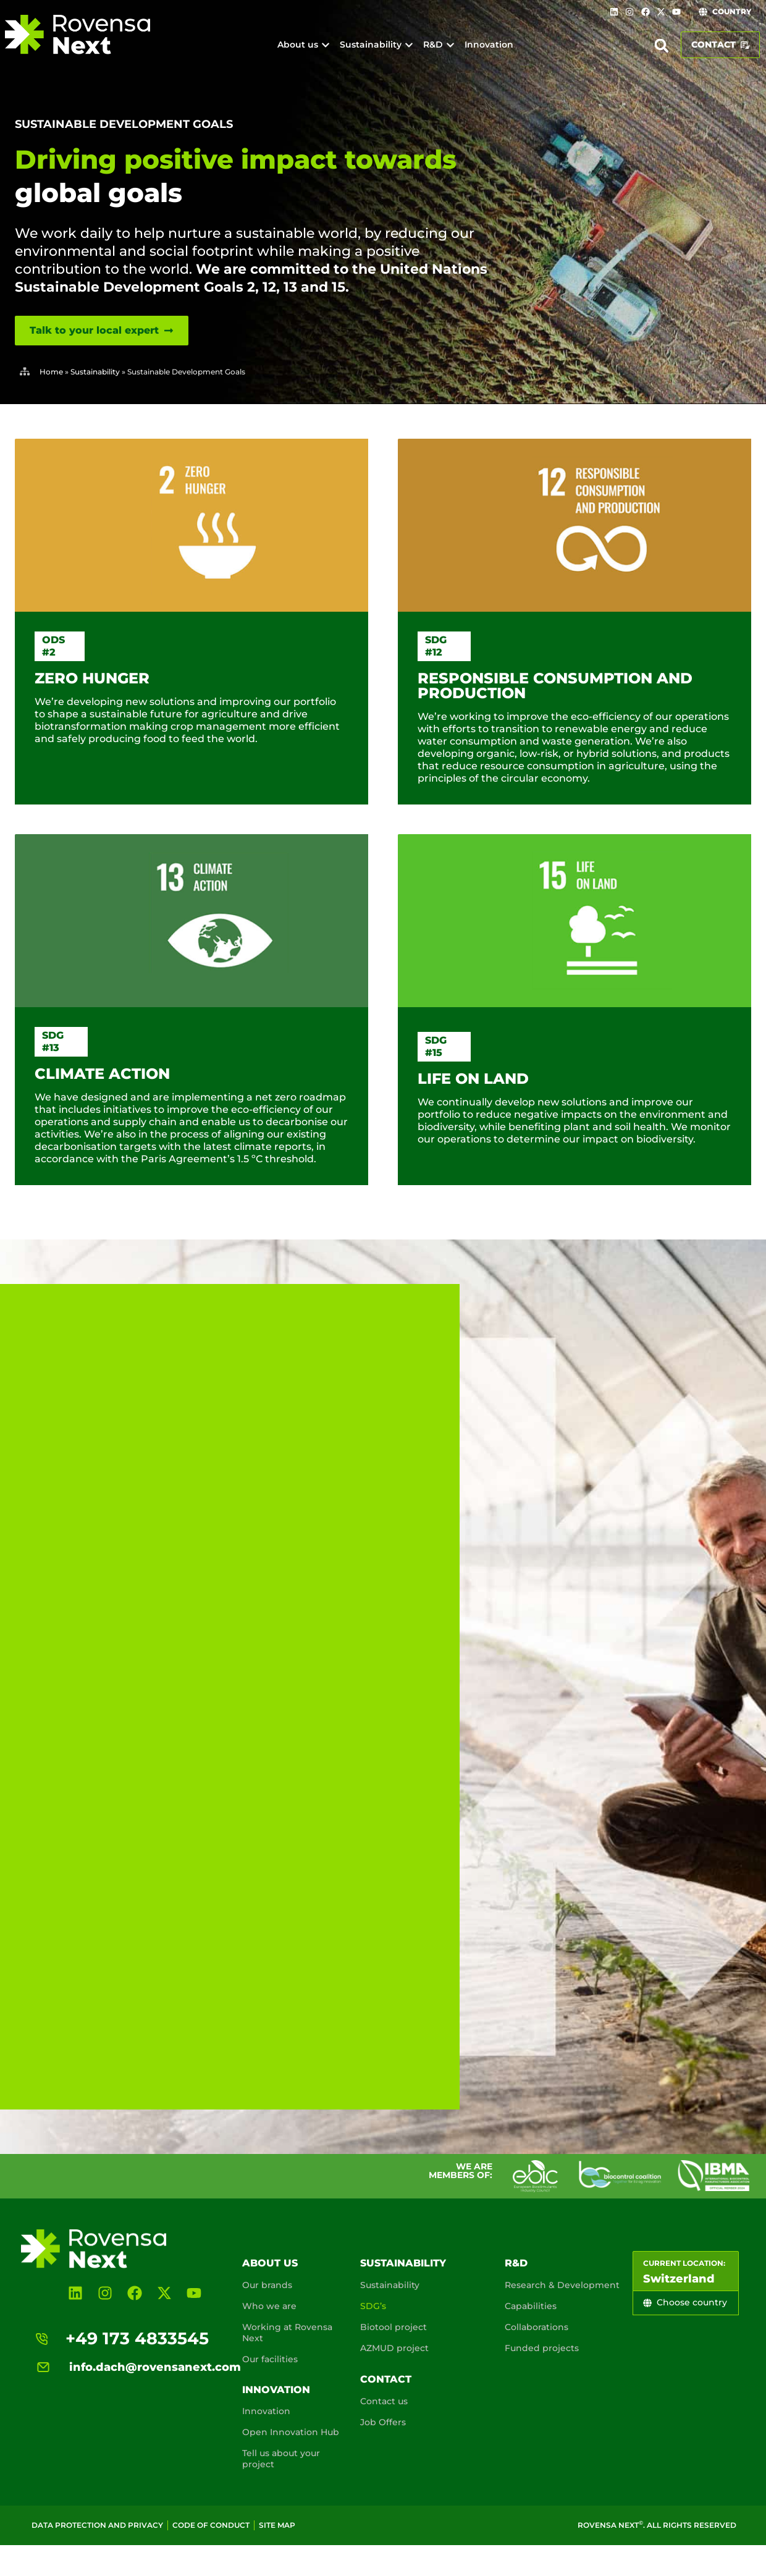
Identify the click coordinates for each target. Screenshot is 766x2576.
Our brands (267, 2285)
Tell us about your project (281, 2458)
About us (270, 2263)
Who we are (269, 2306)
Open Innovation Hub (290, 2432)
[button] (661, 46)
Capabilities (531, 2306)
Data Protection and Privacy (97, 2525)
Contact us (384, 2401)
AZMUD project (394, 2348)
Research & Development (562, 2285)
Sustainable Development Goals (124, 124)
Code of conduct (211, 2525)
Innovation (276, 2390)
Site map (277, 2525)
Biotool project (393, 2327)
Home (51, 371)
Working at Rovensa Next (287, 2332)
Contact (385, 2379)
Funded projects (542, 2348)
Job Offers (383, 2422)
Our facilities (270, 2359)
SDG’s (373, 2306)
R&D (516, 2263)
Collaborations (536, 2327)
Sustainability (95, 371)
